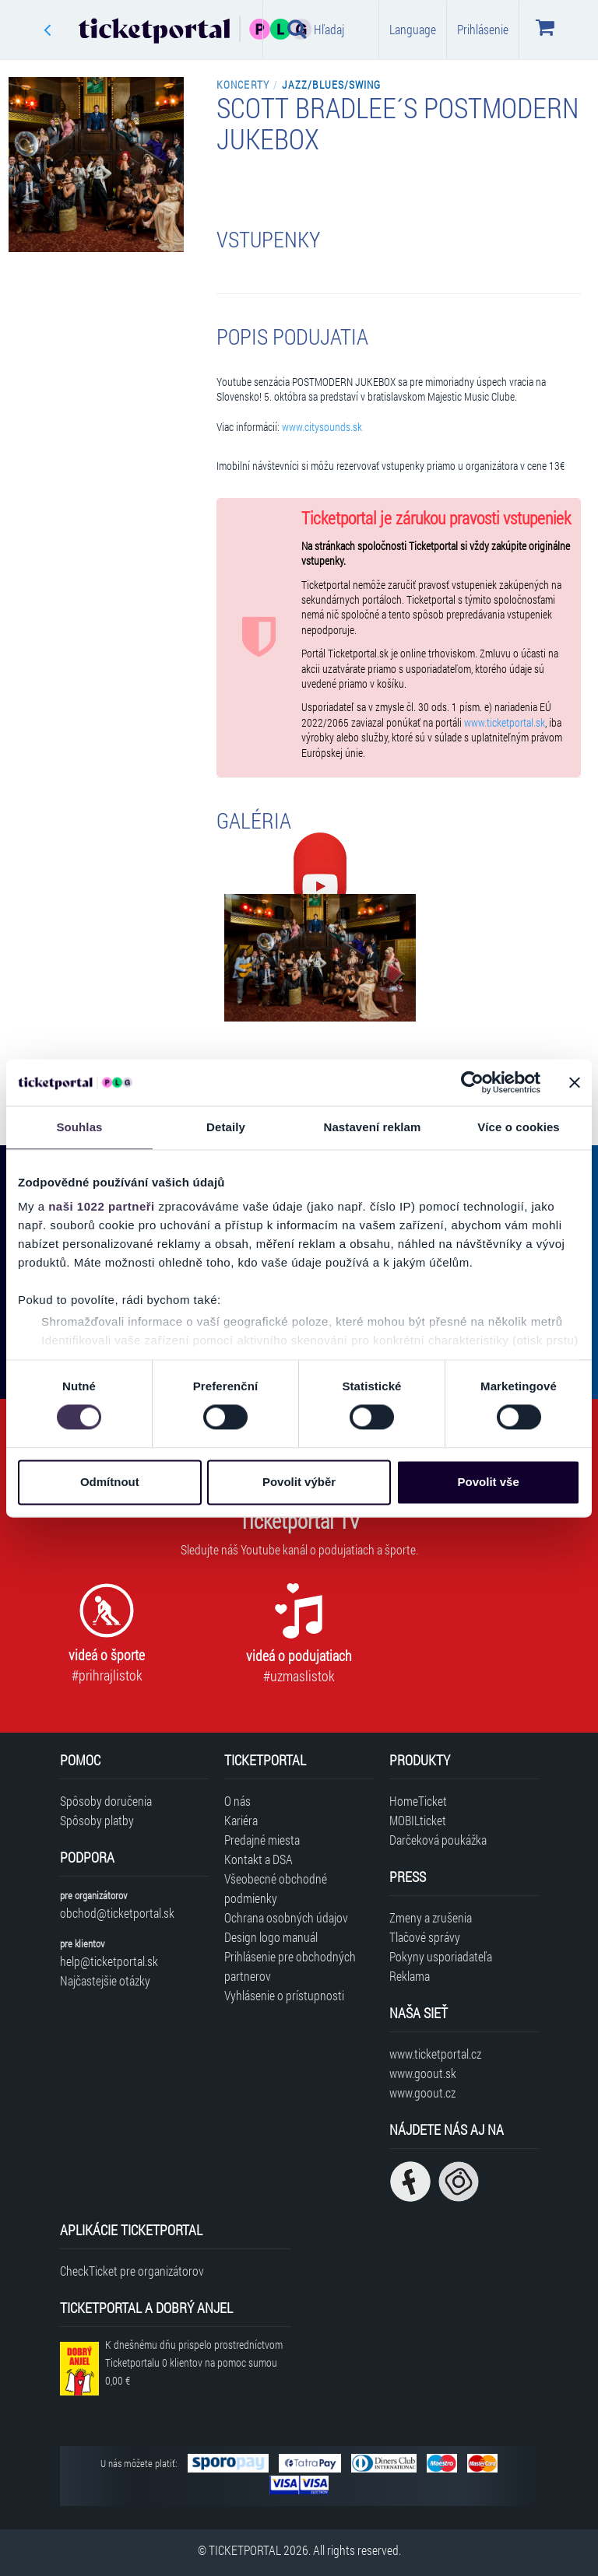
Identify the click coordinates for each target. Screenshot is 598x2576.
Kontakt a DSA (258, 1859)
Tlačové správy (424, 1937)
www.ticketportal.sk (504, 723)
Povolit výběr (299, 1481)
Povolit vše (488, 1481)
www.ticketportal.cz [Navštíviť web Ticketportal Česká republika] (435, 2053)
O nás (237, 1801)
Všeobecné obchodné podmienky (275, 1888)
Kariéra (241, 1820)
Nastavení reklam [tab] (371, 1127)
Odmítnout (109, 1481)
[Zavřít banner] (574, 1082)
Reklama (409, 1976)
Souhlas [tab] (79, 1127)
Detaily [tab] (225, 1127)
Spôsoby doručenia (106, 1801)
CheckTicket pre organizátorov (132, 2270)
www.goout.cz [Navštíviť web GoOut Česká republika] (422, 2092)
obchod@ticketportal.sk (117, 1913)
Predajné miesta (262, 1839)
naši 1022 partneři (101, 1206)
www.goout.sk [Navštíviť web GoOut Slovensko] (422, 2073)
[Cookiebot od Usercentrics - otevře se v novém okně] (472, 1082)
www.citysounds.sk (322, 427)
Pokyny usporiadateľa (440, 1956)
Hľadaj (315, 29)
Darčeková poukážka (438, 1839)
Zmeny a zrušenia (430, 1917)
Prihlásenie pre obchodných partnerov (290, 1966)
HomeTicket (418, 1801)
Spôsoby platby (97, 1820)
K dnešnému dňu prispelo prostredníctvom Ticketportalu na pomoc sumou (194, 2362)
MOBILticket (417, 1820)
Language (412, 29)
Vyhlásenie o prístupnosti (284, 1995)
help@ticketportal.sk (109, 1961)
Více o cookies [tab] (518, 1127)
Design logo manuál (271, 1937)
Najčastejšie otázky (105, 1980)
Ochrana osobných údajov (286, 1917)
